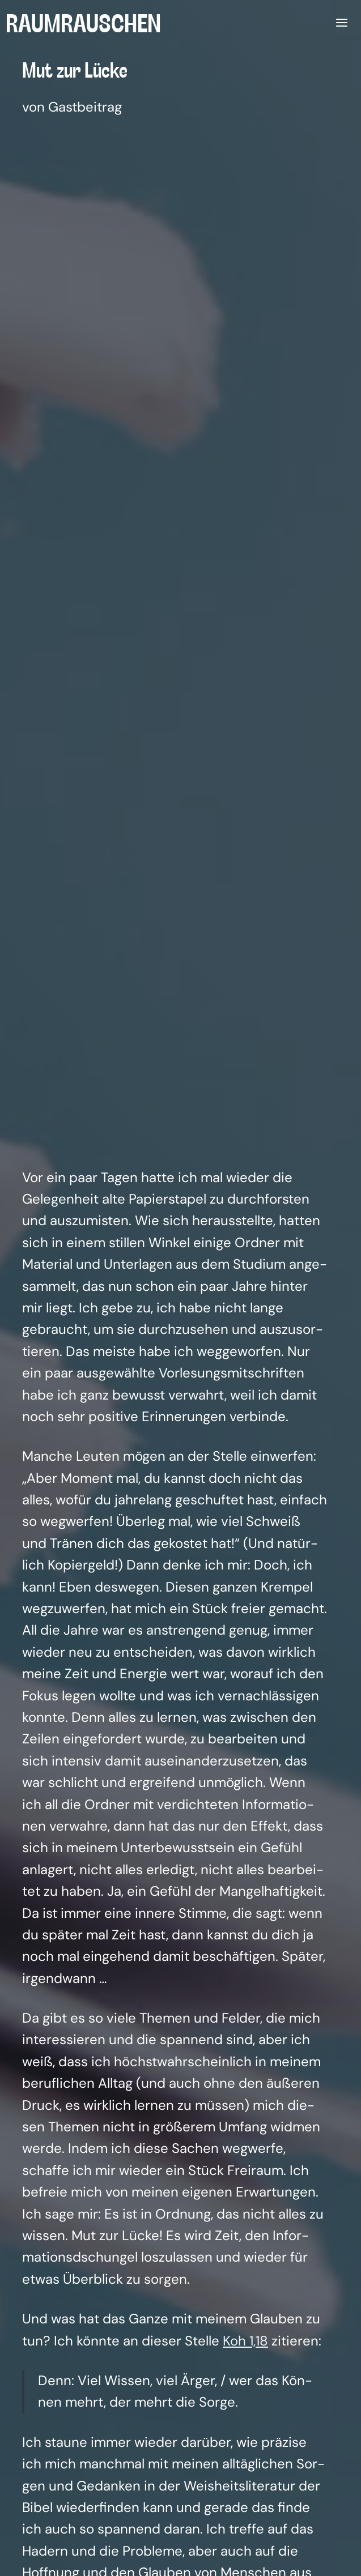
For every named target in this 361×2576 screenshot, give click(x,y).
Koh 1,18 (245, 2340)
